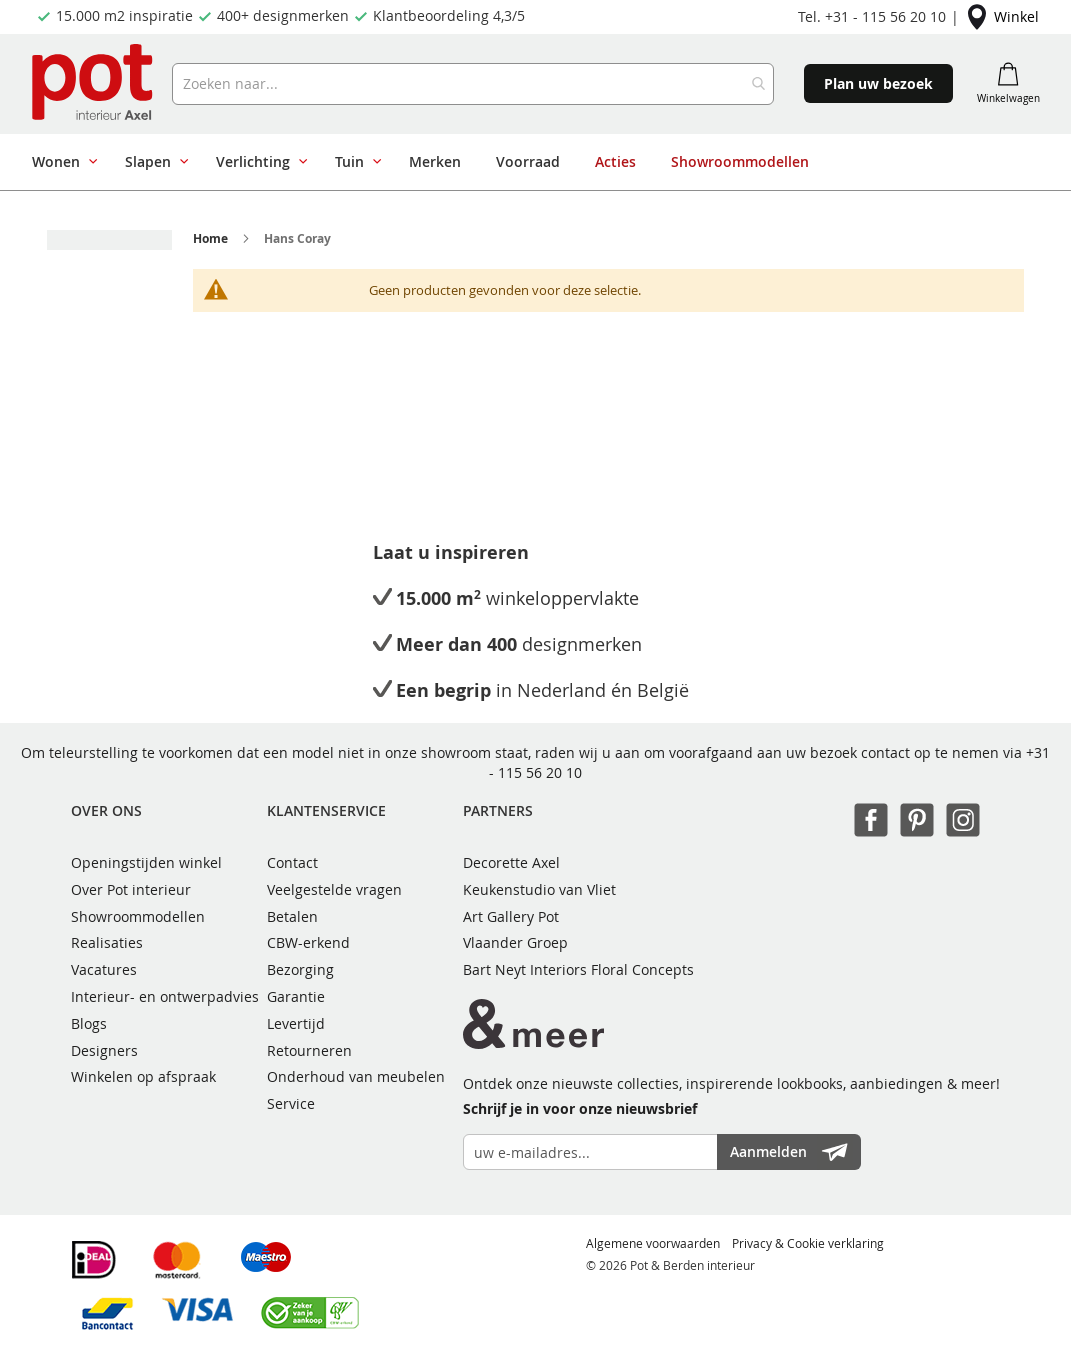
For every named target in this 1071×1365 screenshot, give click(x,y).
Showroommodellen (138, 916)
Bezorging (300, 969)
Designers (104, 1050)
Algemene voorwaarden (653, 1243)
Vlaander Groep (515, 942)
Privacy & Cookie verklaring (808, 1243)
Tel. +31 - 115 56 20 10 (872, 16)
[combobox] (473, 84)
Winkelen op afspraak (143, 1076)
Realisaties (107, 942)
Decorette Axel (511, 862)
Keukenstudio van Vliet (539, 889)
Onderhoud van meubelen (356, 1076)
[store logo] (94, 84)
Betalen (292, 916)
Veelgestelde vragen (334, 889)
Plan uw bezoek (878, 83)
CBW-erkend (308, 942)
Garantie (296, 996)
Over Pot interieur (131, 889)
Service (291, 1103)
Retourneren (309, 1050)
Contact (292, 862)
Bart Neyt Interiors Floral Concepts (578, 969)
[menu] (528, 162)
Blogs (89, 1023)
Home (210, 238)
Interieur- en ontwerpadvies (165, 996)
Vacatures (104, 969)
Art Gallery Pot (511, 916)
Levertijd (296, 1023)
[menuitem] (61, 162)
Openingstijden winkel (146, 862)
